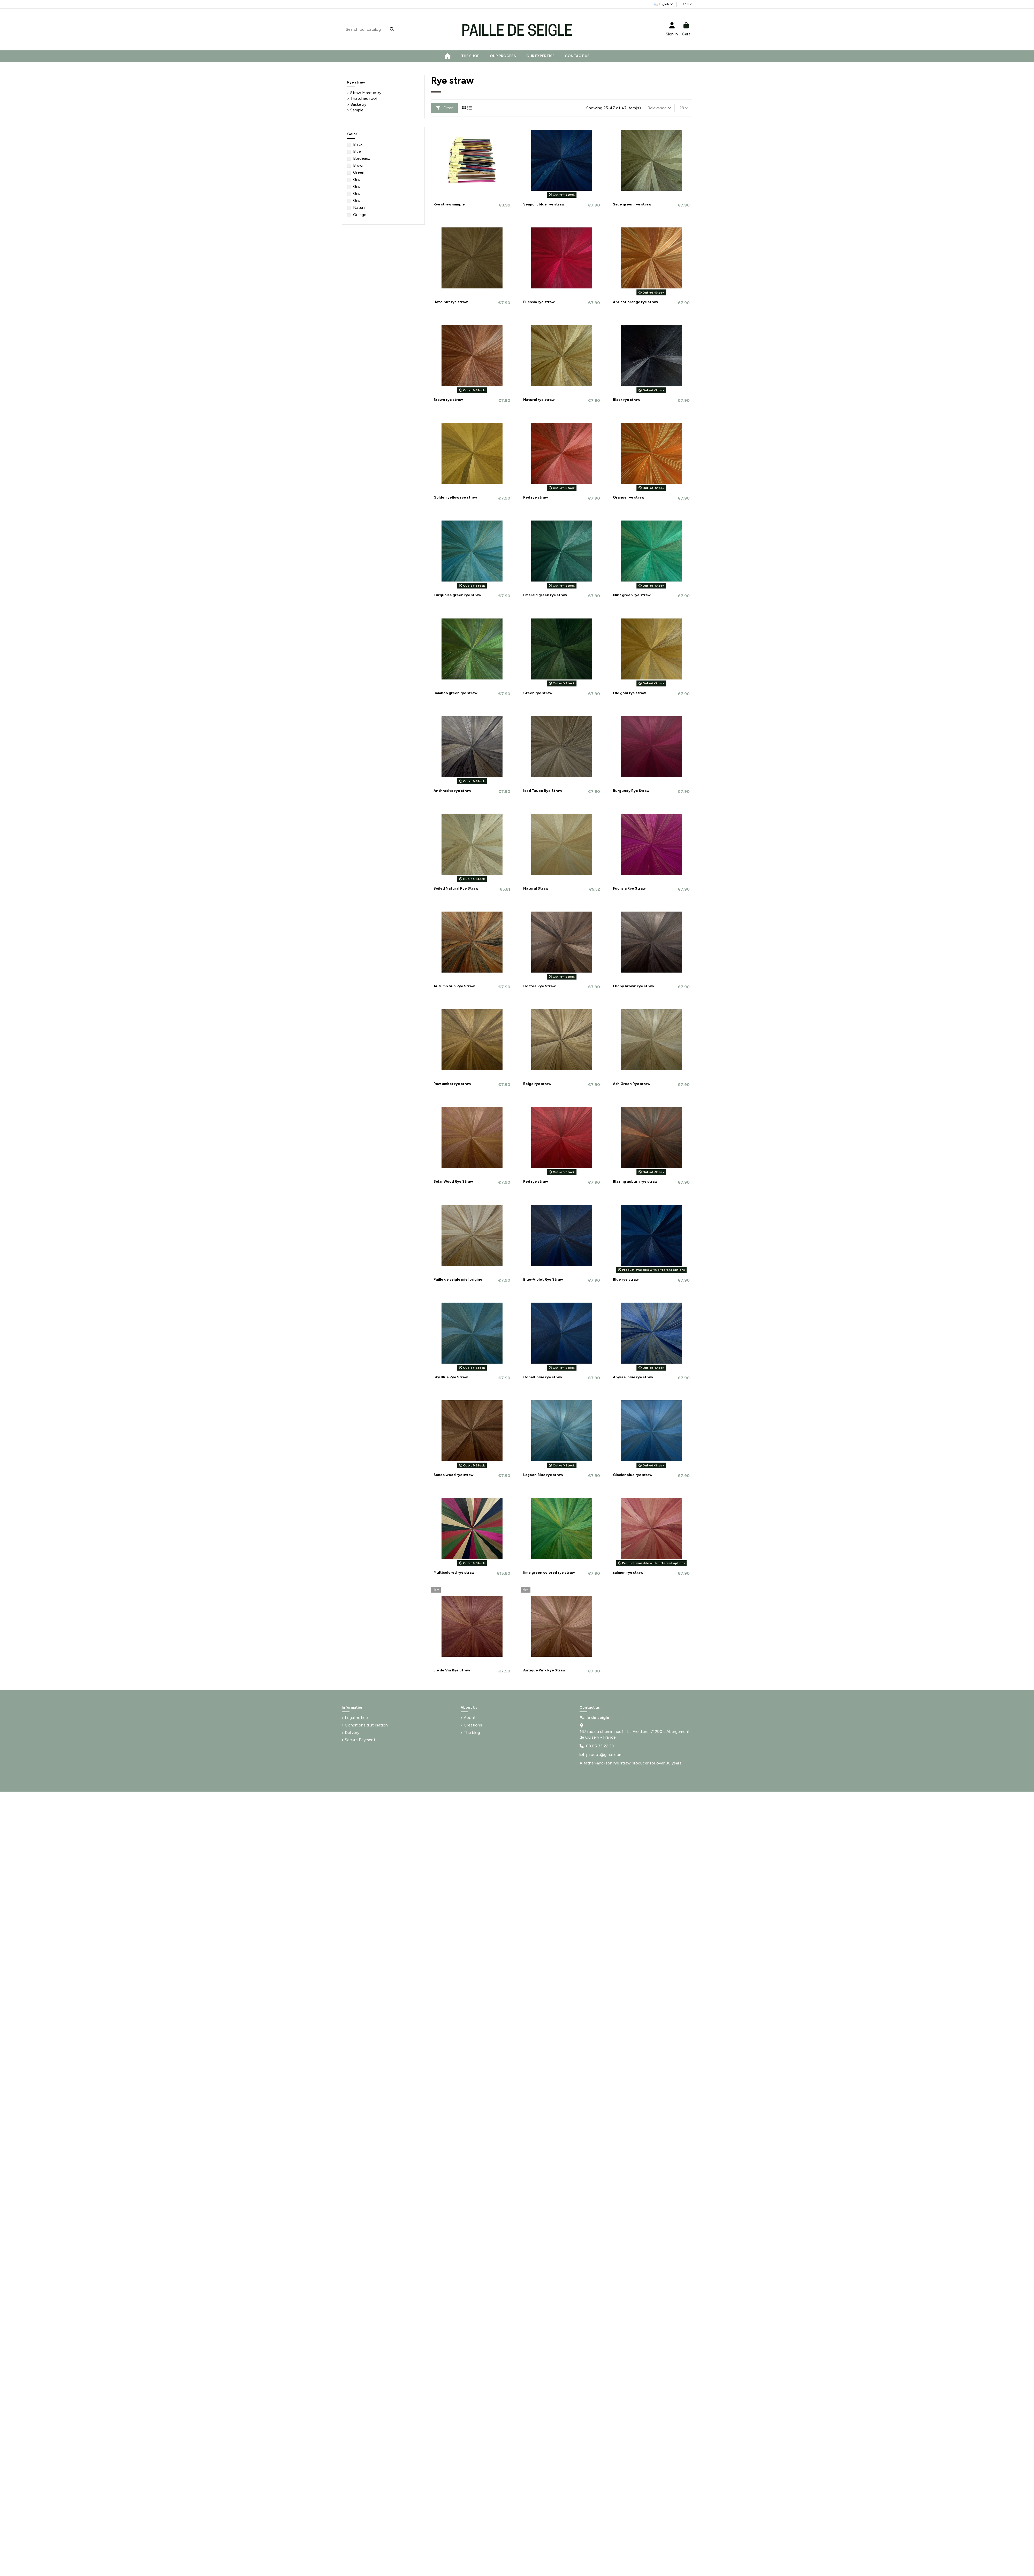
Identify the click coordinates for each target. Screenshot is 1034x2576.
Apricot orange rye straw (635, 302)
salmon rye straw (628, 1572)
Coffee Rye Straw (539, 986)
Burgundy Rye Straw (631, 791)
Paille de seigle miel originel (458, 1279)
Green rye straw (537, 693)
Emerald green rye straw (545, 595)
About (470, 1717)
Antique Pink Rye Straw (544, 1670)
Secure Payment (360, 1739)
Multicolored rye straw (454, 1572)
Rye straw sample (449, 204)
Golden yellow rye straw (455, 497)
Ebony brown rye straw (633, 986)
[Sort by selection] (659, 108)
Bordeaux (361, 158)
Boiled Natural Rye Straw (456, 888)
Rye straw (356, 82)
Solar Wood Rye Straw (453, 1181)
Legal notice (356, 1717)
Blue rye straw (626, 1279)
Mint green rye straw (632, 595)
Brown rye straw (448, 400)
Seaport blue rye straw (544, 204)
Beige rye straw (537, 1084)
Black (357, 144)
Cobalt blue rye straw (542, 1377)
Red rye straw (535, 497)
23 (684, 107)
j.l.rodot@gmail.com (604, 1754)
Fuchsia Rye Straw (629, 888)
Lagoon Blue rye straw (543, 1475)
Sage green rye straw (632, 204)
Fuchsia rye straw (539, 302)
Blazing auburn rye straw (635, 1181)
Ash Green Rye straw (631, 1084)
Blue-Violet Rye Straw (543, 1279)
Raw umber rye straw (452, 1084)
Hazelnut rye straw (451, 302)
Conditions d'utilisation (366, 1725)
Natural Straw (536, 888)
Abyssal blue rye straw (633, 1377)
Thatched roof (364, 98)
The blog (472, 1732)
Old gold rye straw (629, 693)
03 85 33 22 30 (600, 1746)
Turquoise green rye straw (457, 595)
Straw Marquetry (365, 92)
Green (358, 172)
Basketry (358, 104)
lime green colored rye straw (549, 1572)
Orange (359, 214)
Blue (357, 151)
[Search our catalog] (392, 29)
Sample (356, 110)
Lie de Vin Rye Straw (452, 1670)
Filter (444, 107)
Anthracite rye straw (452, 791)
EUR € (686, 4)
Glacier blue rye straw (632, 1475)
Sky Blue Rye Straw (451, 1377)
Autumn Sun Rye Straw (454, 986)
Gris (356, 179)
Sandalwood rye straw (454, 1475)
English (664, 4)
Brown (358, 165)
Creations (473, 1725)
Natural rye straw (539, 400)
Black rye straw (626, 400)
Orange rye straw (628, 497)
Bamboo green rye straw (455, 693)
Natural (359, 207)
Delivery (352, 1732)
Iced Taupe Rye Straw (542, 791)
